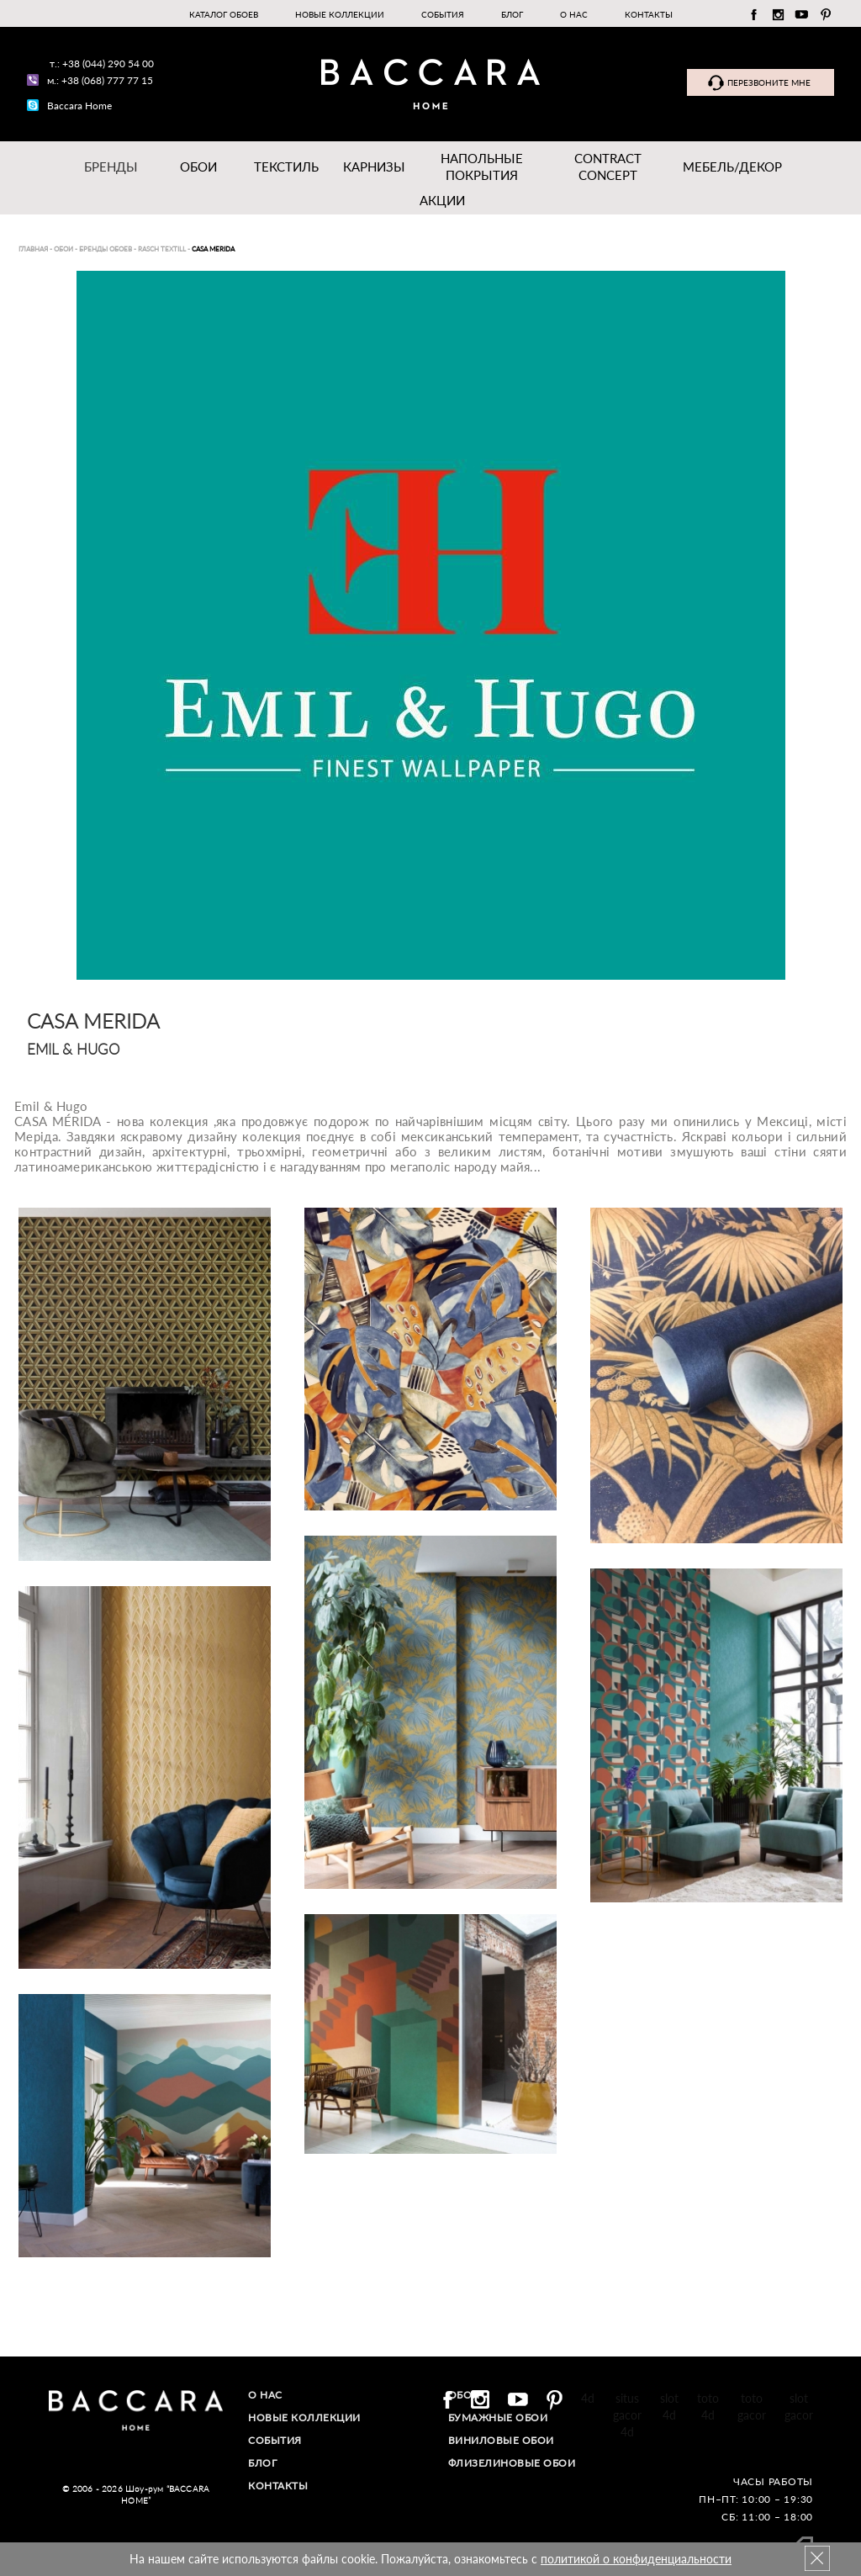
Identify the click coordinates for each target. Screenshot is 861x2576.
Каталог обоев (223, 14)
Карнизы (374, 166)
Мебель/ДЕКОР (732, 166)
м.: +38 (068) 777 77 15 (100, 80)
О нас (574, 14)
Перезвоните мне (769, 82)
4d (587, 2398)
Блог (512, 14)
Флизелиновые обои (512, 2463)
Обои (198, 166)
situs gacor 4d (627, 2415)
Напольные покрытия (482, 166)
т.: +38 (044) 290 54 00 (102, 63)
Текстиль (286, 166)
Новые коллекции (339, 14)
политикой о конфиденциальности (636, 2559)
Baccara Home (79, 105)
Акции (442, 200)
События (442, 14)
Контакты (649, 14)
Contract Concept (608, 166)
